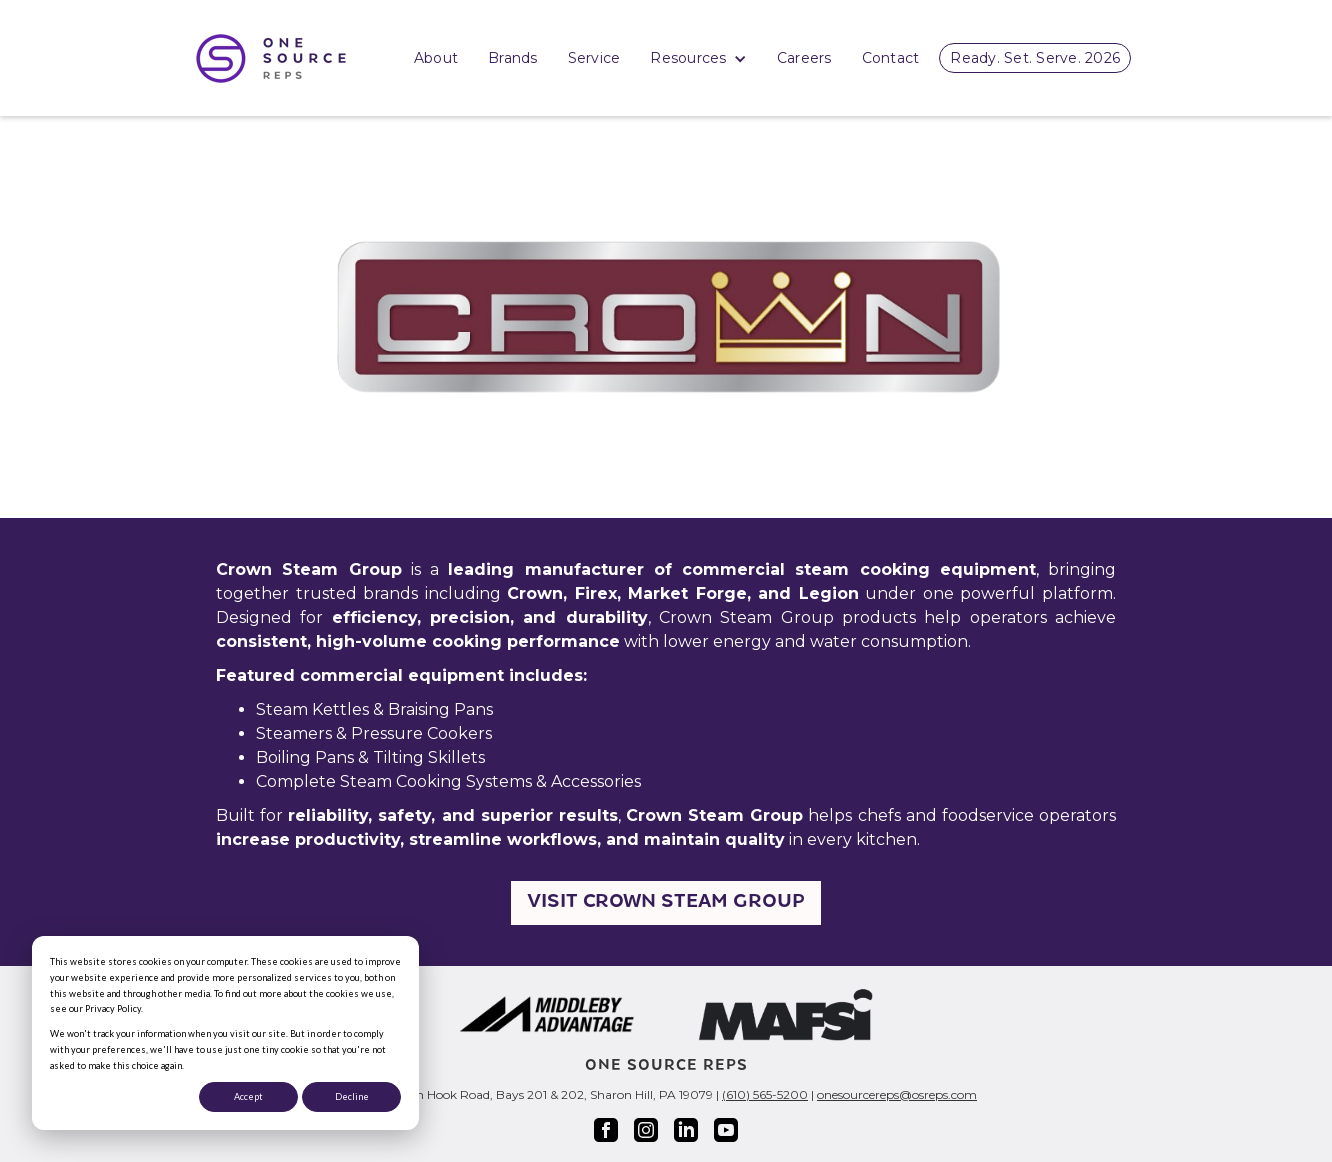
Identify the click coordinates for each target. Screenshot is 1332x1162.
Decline (352, 1096)
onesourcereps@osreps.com (897, 1094)
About (436, 58)
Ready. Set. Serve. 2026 (1035, 58)
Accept (248, 1096)
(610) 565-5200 (765, 1094)
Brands (513, 58)
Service (594, 58)
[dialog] (225, 1033)
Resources (698, 59)
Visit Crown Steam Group (666, 902)
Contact (891, 58)
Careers (804, 58)
